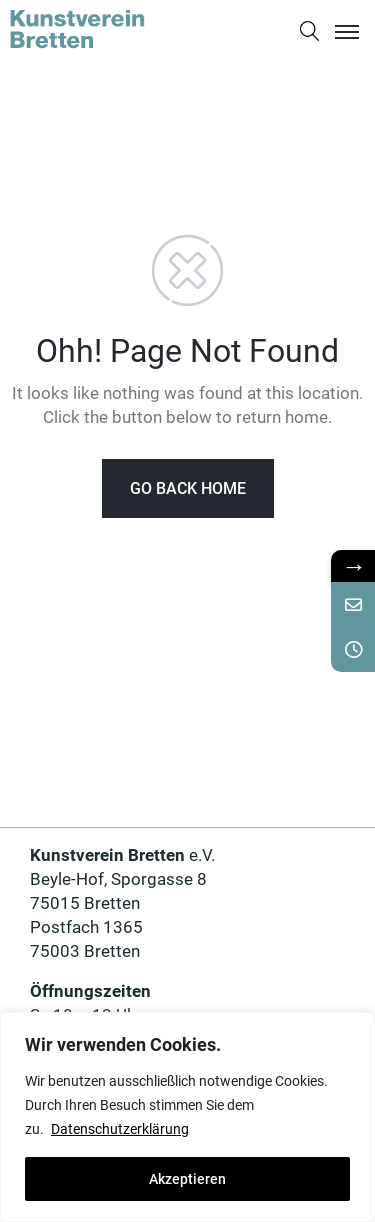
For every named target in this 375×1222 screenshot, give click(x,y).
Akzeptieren (187, 1179)
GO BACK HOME (188, 488)
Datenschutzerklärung (120, 1129)
